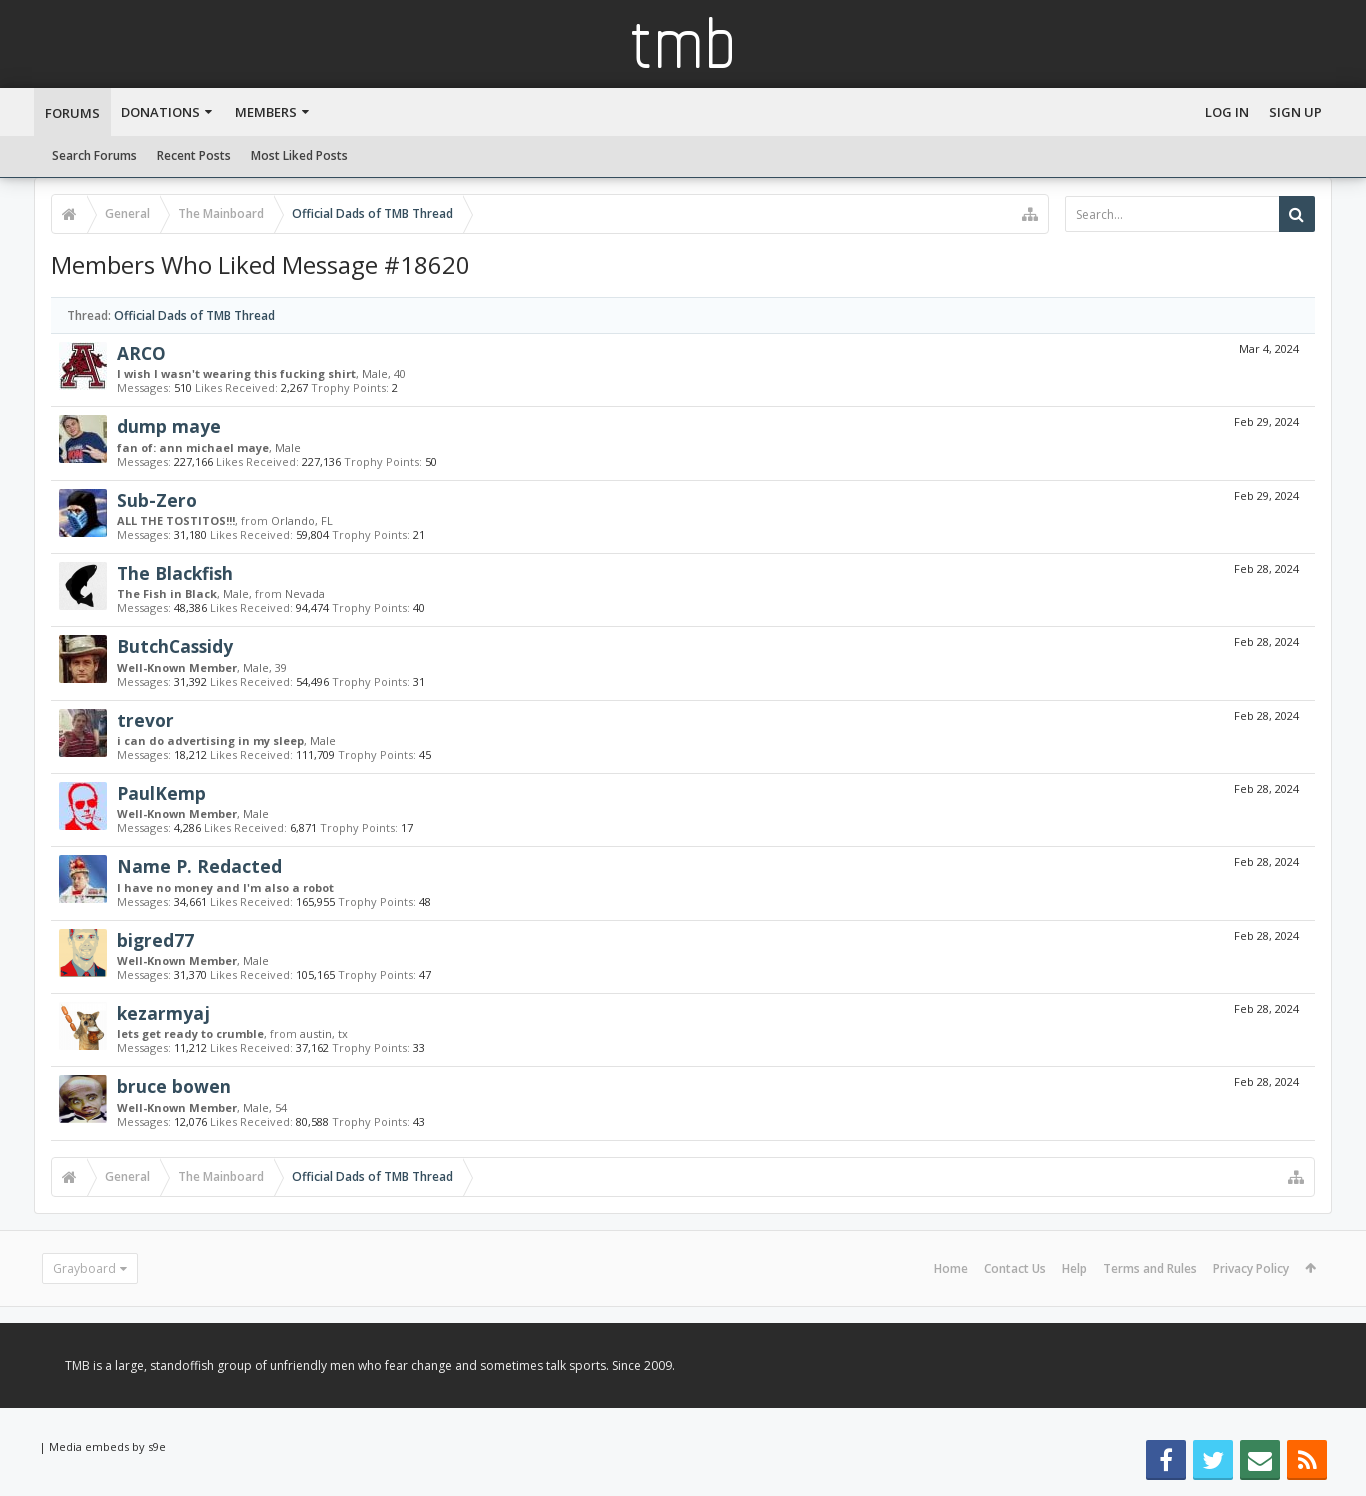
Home (951, 1268)
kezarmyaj (163, 1013)
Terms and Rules (1150, 1268)
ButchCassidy (175, 646)
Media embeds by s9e (107, 1446)
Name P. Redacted (199, 866)
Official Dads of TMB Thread (194, 315)
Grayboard (84, 1268)
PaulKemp (161, 793)
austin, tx (324, 1033)
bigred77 (155, 940)
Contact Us (1015, 1268)
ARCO (141, 353)
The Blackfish (175, 573)
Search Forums (94, 155)
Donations (160, 112)
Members (266, 112)
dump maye (169, 426)
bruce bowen (174, 1086)
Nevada (305, 593)
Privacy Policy (1251, 1268)
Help (1074, 1268)
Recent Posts (194, 155)
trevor (145, 720)
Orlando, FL (302, 520)
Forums (72, 113)
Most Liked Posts (299, 155)
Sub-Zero (157, 500)
